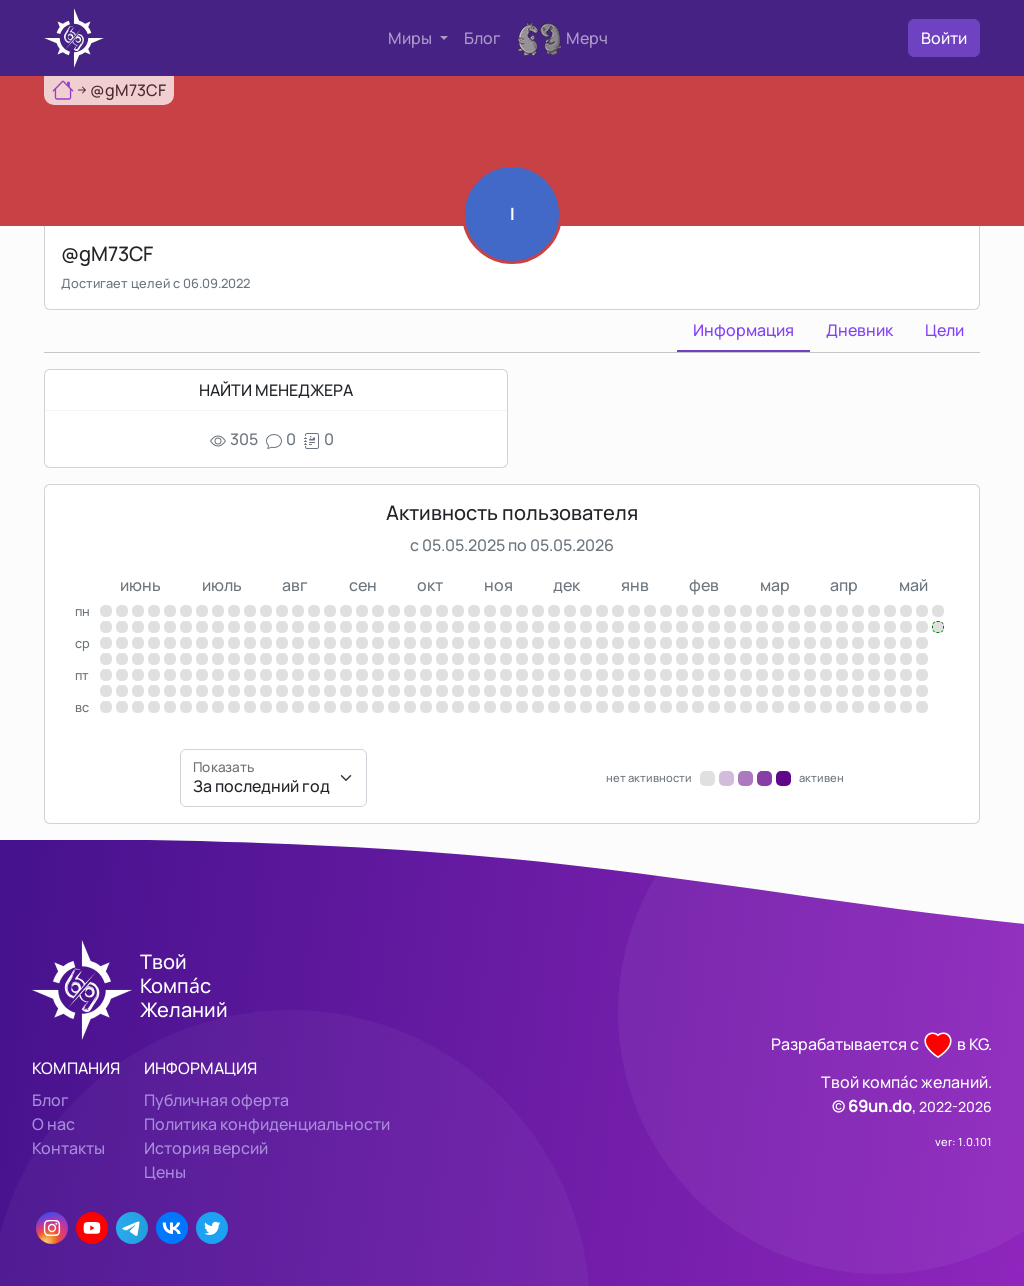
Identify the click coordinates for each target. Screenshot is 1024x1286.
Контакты (68, 1148)
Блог (482, 38)
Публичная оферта (216, 1100)
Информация (743, 330)
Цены (165, 1172)
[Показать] (273, 778)
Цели (944, 330)
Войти (944, 38)
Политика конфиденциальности (267, 1124)
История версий (206, 1148)
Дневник (859, 330)
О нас (53, 1124)
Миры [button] (411, 38)
